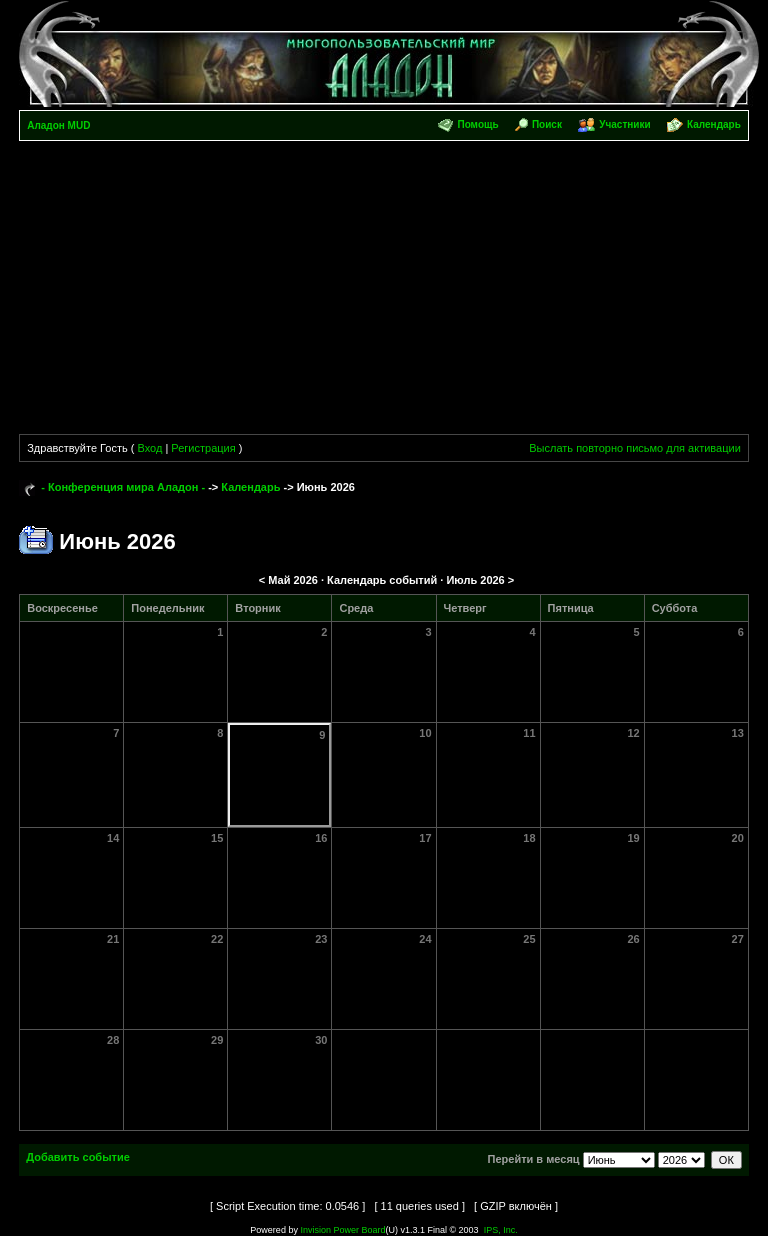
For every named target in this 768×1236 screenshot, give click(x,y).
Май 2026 (293, 580)
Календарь (714, 124)
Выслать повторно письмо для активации (635, 448)
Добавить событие (78, 1157)
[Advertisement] (384, 291)
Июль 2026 (475, 580)
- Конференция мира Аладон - (123, 487)
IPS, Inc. (501, 1230)
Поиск (547, 124)
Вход (149, 448)
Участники (624, 124)
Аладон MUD (58, 125)
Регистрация (203, 448)
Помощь (477, 124)
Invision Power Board (342, 1230)
